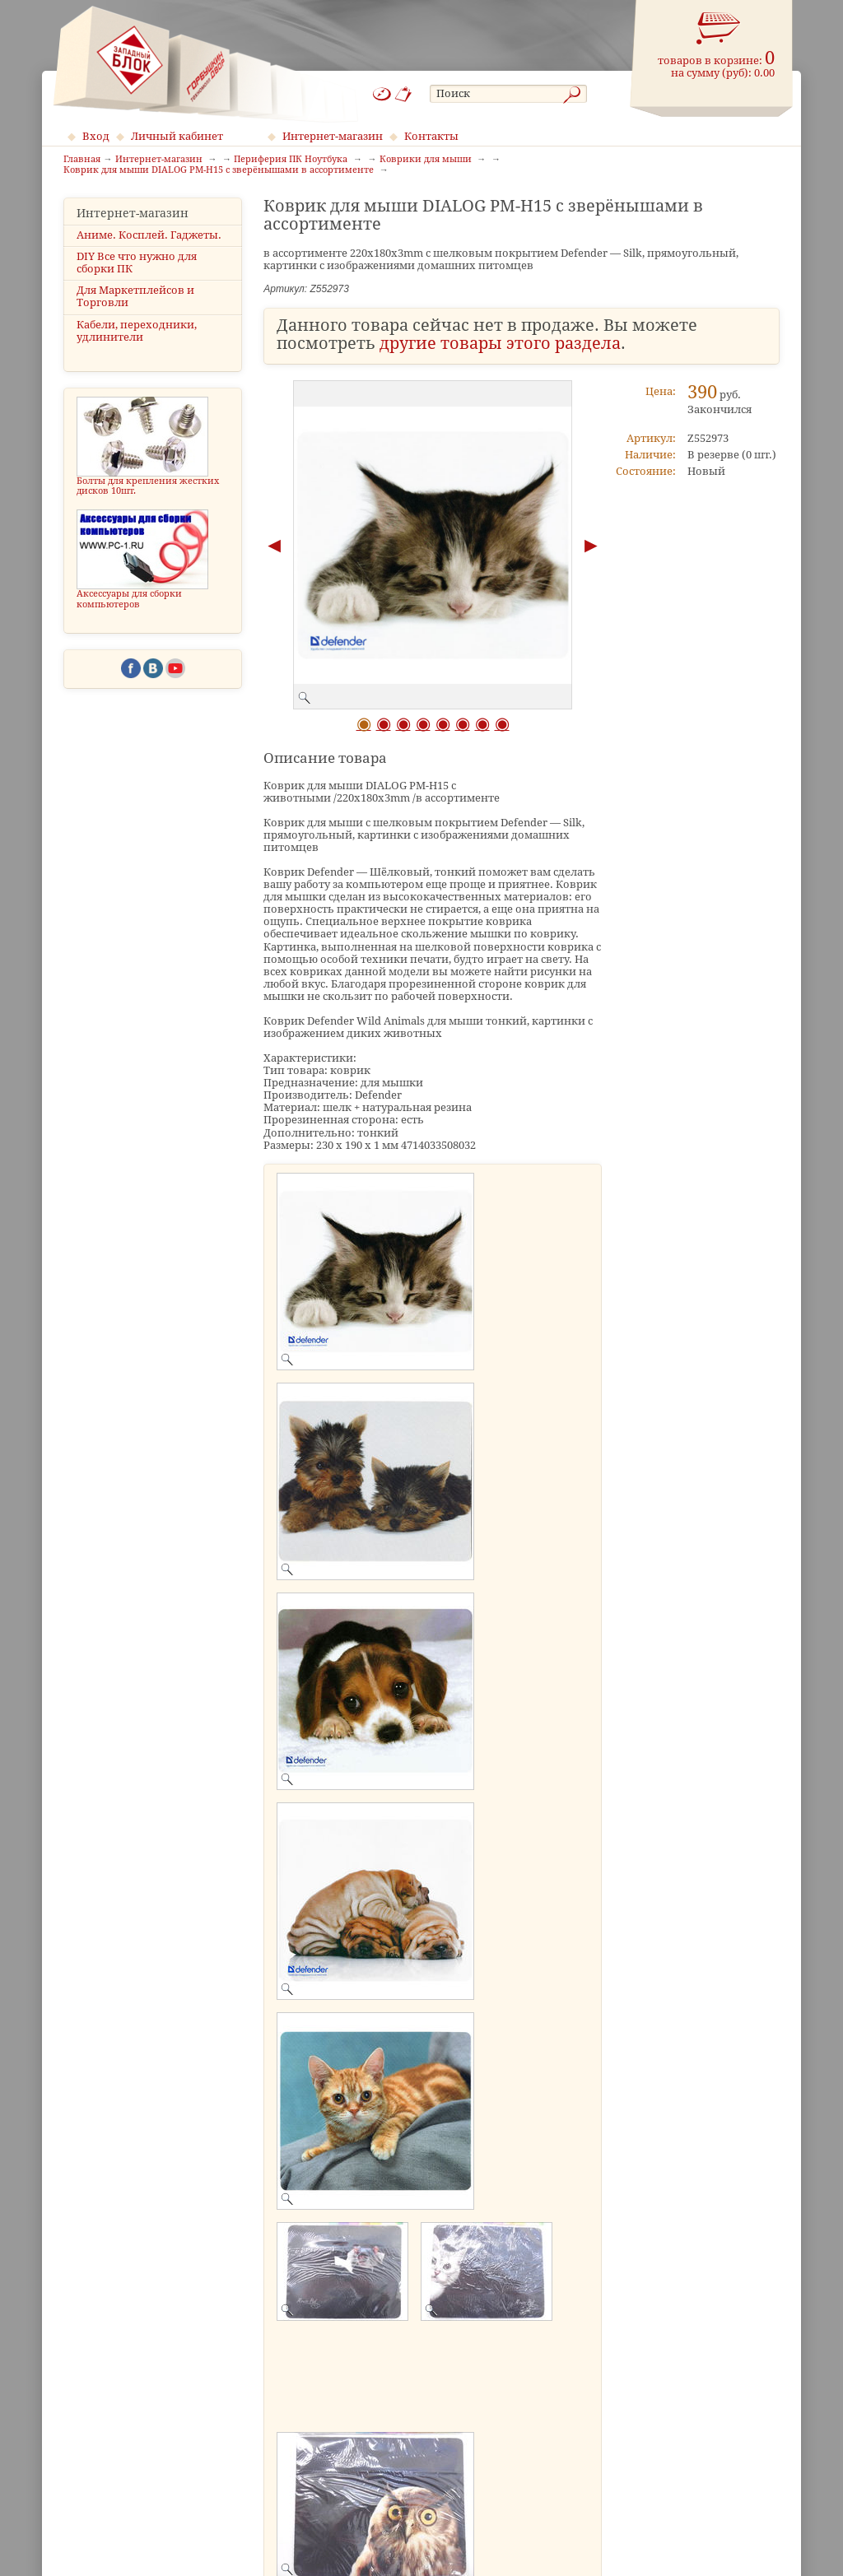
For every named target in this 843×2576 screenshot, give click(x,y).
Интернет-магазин (332, 136)
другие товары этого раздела (500, 343)
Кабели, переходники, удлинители (137, 331)
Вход (95, 136)
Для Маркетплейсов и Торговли (135, 296)
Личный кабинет (177, 136)
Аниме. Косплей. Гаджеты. (149, 235)
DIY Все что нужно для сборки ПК (137, 262)
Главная (81, 160)
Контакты (431, 136)
